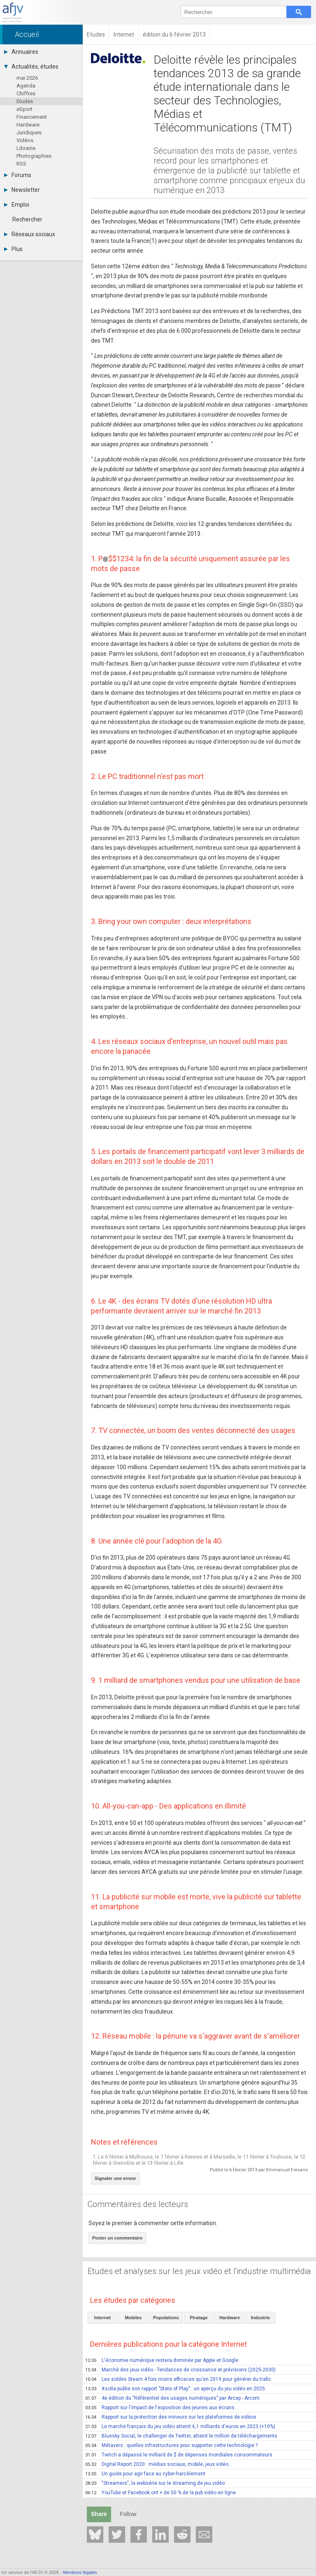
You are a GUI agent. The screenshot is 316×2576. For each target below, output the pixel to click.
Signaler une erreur (115, 2178)
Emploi (16, 204)
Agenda (25, 86)
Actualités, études (31, 66)
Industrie (260, 2317)
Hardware (28, 125)
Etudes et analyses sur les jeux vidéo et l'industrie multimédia (199, 2271)
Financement (31, 117)
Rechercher (27, 219)
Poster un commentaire (117, 2237)
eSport (24, 109)
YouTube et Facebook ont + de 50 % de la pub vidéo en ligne (160, 2492)
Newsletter (22, 190)
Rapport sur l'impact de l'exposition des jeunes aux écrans (160, 2407)
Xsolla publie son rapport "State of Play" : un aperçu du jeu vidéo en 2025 (175, 2389)
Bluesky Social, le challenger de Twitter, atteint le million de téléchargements (181, 2436)
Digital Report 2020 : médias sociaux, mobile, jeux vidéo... (158, 2464)
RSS (21, 164)
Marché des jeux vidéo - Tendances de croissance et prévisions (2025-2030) (180, 2370)
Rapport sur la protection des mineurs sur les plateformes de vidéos (170, 2417)
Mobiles (133, 2317)
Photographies (33, 156)
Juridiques (29, 132)
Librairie (25, 148)
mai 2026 (27, 78)
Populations (166, 2317)
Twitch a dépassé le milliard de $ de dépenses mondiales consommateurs (178, 2455)
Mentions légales (80, 2572)
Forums (17, 175)
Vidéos (24, 140)
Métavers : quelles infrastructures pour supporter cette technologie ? (171, 2445)
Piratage (198, 2317)
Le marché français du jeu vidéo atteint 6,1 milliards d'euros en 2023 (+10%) (180, 2426)
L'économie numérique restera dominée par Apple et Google (161, 2360)
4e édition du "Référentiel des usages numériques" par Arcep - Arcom (172, 2398)
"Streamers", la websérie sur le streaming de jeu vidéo (155, 2483)
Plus (13, 249)
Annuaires (21, 51)
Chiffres (25, 93)
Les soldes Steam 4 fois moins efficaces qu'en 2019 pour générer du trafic (178, 2379)
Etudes (24, 101)
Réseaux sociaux (29, 234)
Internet (102, 2317)
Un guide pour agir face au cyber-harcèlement (145, 2474)
